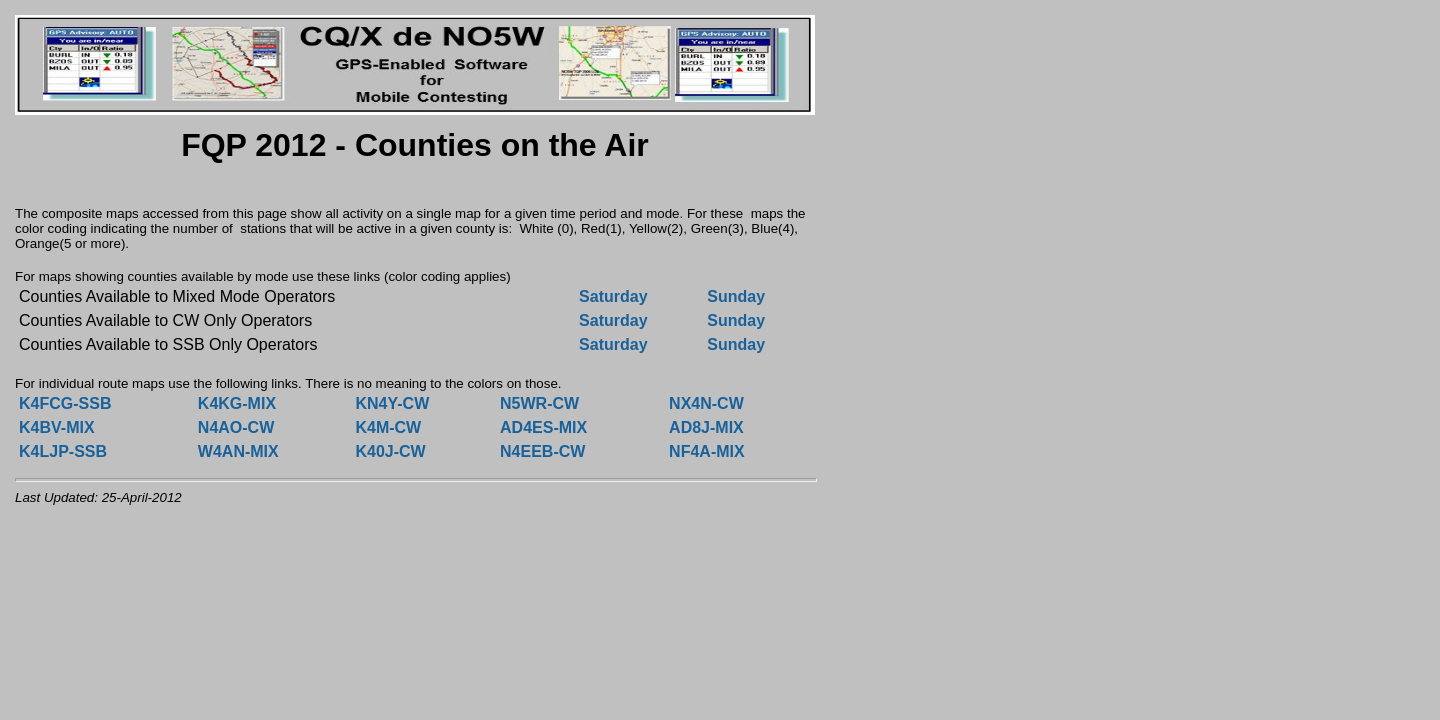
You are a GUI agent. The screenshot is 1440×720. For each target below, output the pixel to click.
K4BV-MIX (57, 427)
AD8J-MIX (706, 427)
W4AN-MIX (238, 451)
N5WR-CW (539, 403)
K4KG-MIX (237, 403)
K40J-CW (390, 451)
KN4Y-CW (392, 403)
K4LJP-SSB (63, 451)
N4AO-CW (236, 427)
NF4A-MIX (707, 451)
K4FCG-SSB (65, 403)
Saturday (613, 296)
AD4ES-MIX (543, 427)
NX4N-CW (706, 403)
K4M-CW (388, 427)
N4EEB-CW (542, 451)
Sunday (736, 296)
